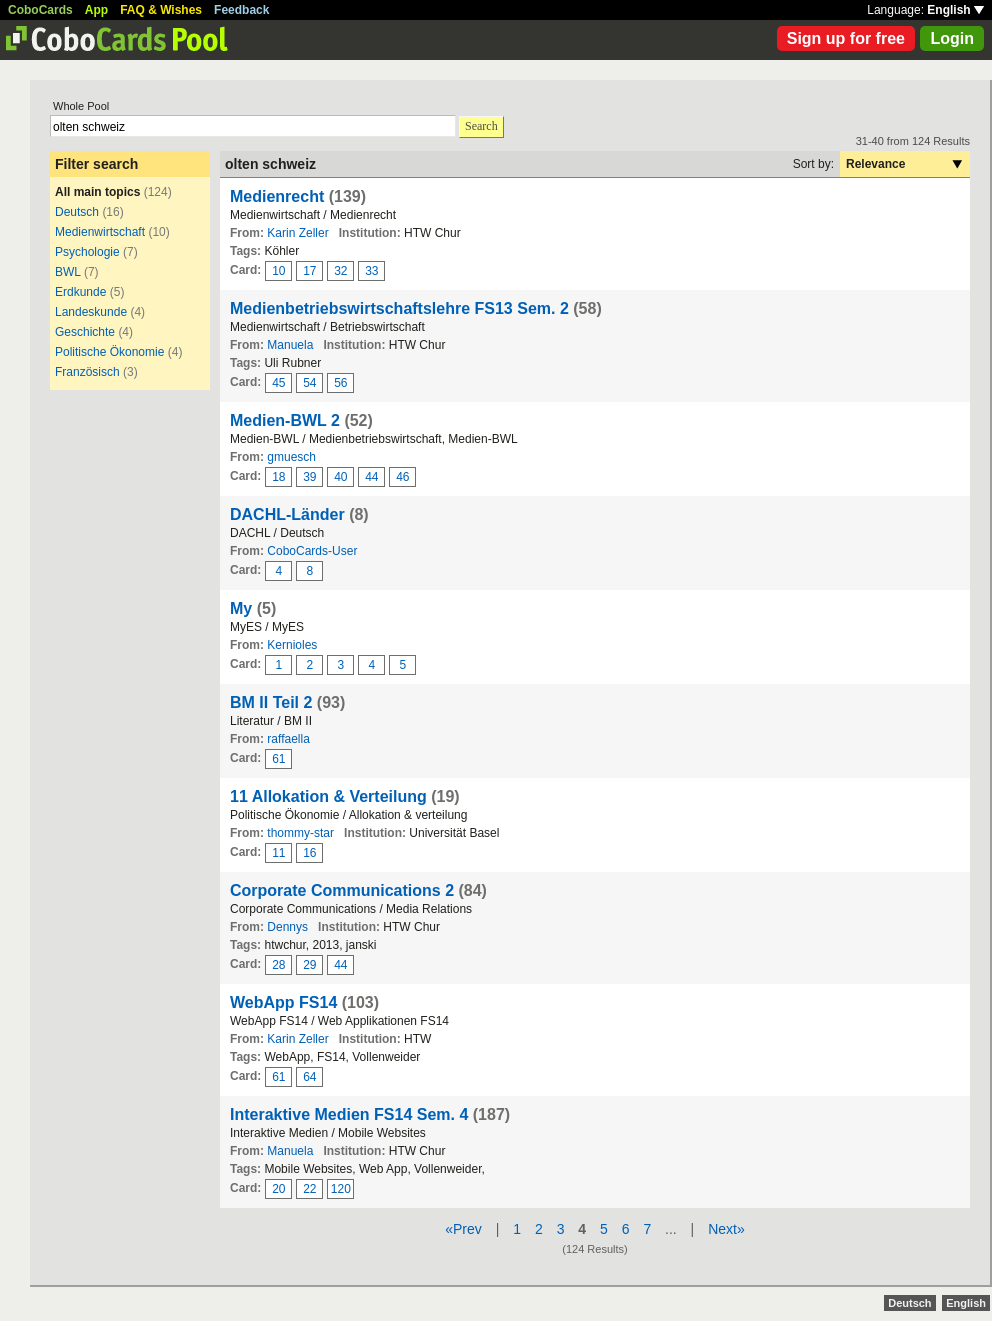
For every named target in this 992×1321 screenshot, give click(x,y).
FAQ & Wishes (161, 10)
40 (340, 477)
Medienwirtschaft (100, 232)
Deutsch (77, 212)
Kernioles (292, 645)
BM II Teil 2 (271, 702)
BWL (68, 272)
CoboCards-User (312, 551)
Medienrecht (277, 196)
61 (278, 759)
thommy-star (300, 833)
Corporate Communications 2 (342, 890)
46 (402, 477)
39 (309, 477)
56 (340, 383)
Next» (726, 1229)
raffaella (288, 739)
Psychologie (87, 252)
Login (952, 38)
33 (371, 271)
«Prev (463, 1229)
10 (278, 271)
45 (278, 383)
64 (309, 1077)
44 (371, 477)
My (241, 608)
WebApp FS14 (283, 1002)
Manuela (290, 345)
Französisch (87, 372)
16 (309, 853)
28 (278, 965)
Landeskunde (91, 312)
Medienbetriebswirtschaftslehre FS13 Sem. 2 (399, 308)
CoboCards (40, 10)
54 (309, 383)
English (955, 10)
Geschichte (85, 332)
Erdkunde (80, 292)
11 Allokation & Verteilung (328, 796)
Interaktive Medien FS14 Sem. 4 (349, 1114)
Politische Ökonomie (109, 352)
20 (278, 1189)
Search (481, 126)
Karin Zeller (297, 233)
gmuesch (291, 457)
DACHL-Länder (287, 514)
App (96, 10)
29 (309, 965)
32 (340, 271)
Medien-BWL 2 (285, 420)
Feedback (241, 10)
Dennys (287, 927)
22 (309, 1189)
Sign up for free (846, 38)
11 (278, 853)
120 (341, 1189)
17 (309, 271)
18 (278, 477)
